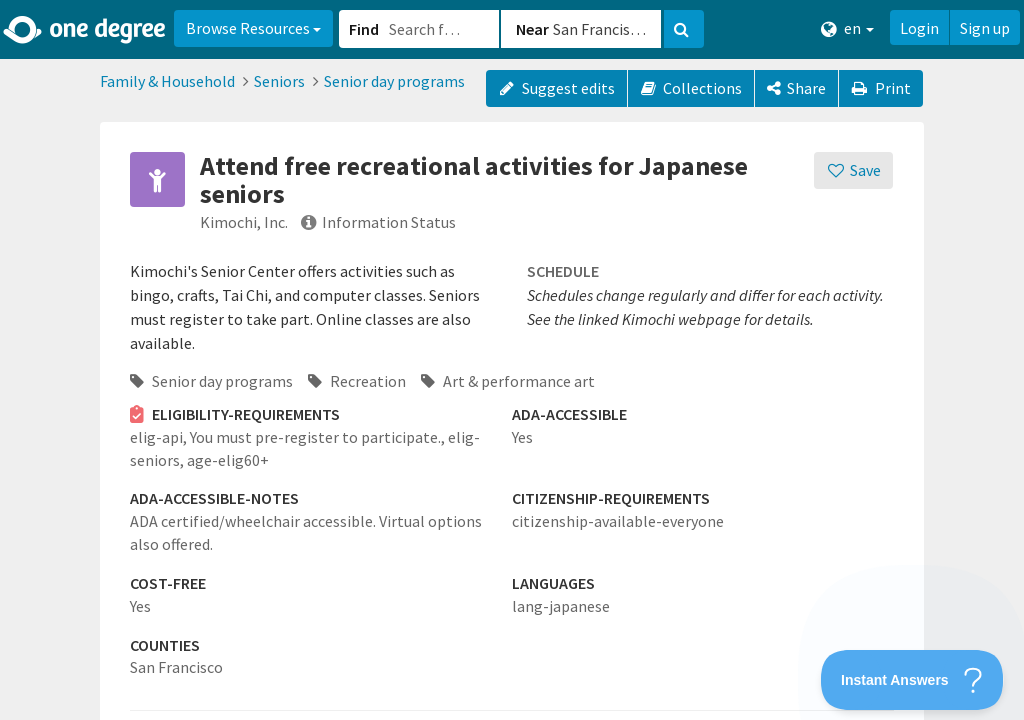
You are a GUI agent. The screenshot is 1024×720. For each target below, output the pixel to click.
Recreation (357, 381)
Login (919, 28)
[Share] (796, 88)
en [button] (847, 28)
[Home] (85, 30)
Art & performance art (508, 381)
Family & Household (167, 81)
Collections (691, 88)
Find (364, 29)
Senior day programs (394, 81)
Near (532, 29)
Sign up (985, 28)
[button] (512, 360)
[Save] (853, 170)
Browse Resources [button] (253, 28)
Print (881, 88)
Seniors (279, 81)
